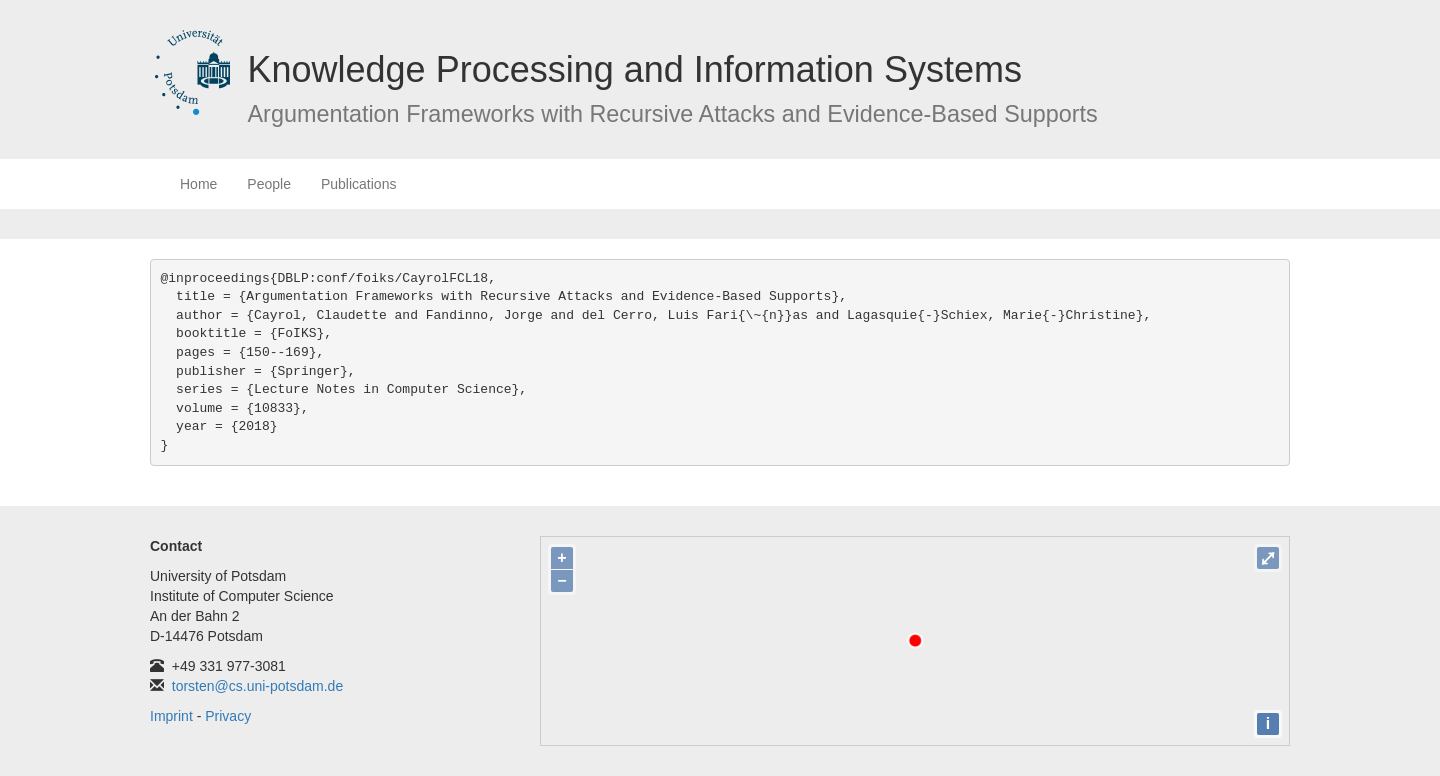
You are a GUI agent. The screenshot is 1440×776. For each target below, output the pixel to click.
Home (198, 184)
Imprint (171, 716)
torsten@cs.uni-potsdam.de (257, 686)
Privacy (228, 716)
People (269, 184)
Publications (359, 184)
